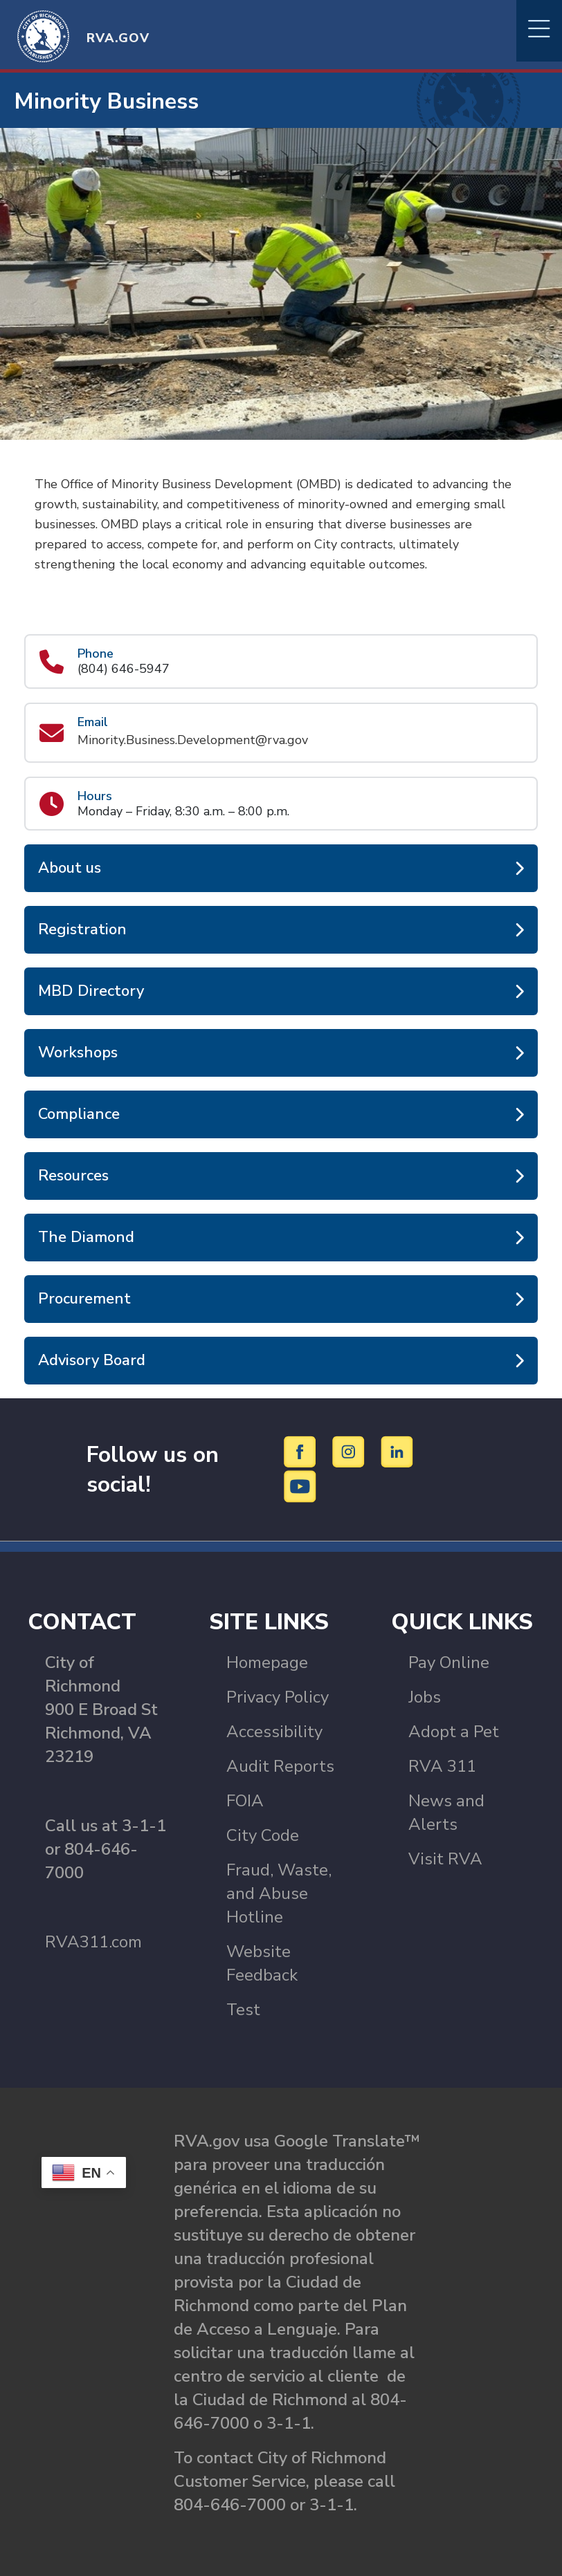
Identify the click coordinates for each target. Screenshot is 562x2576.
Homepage (267, 1662)
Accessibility (274, 1732)
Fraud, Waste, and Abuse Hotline (279, 1893)
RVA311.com (93, 1942)
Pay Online (448, 1662)
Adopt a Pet (453, 1732)
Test (243, 2010)
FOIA (245, 1801)
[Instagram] (351, 1451)
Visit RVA (445, 1859)
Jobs (424, 1697)
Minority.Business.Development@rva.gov (193, 740)
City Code (262, 1835)
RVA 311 (442, 1766)
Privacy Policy (277, 1697)
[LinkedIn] (397, 1451)
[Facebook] (302, 1451)
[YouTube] (300, 1486)
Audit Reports (280, 1766)
